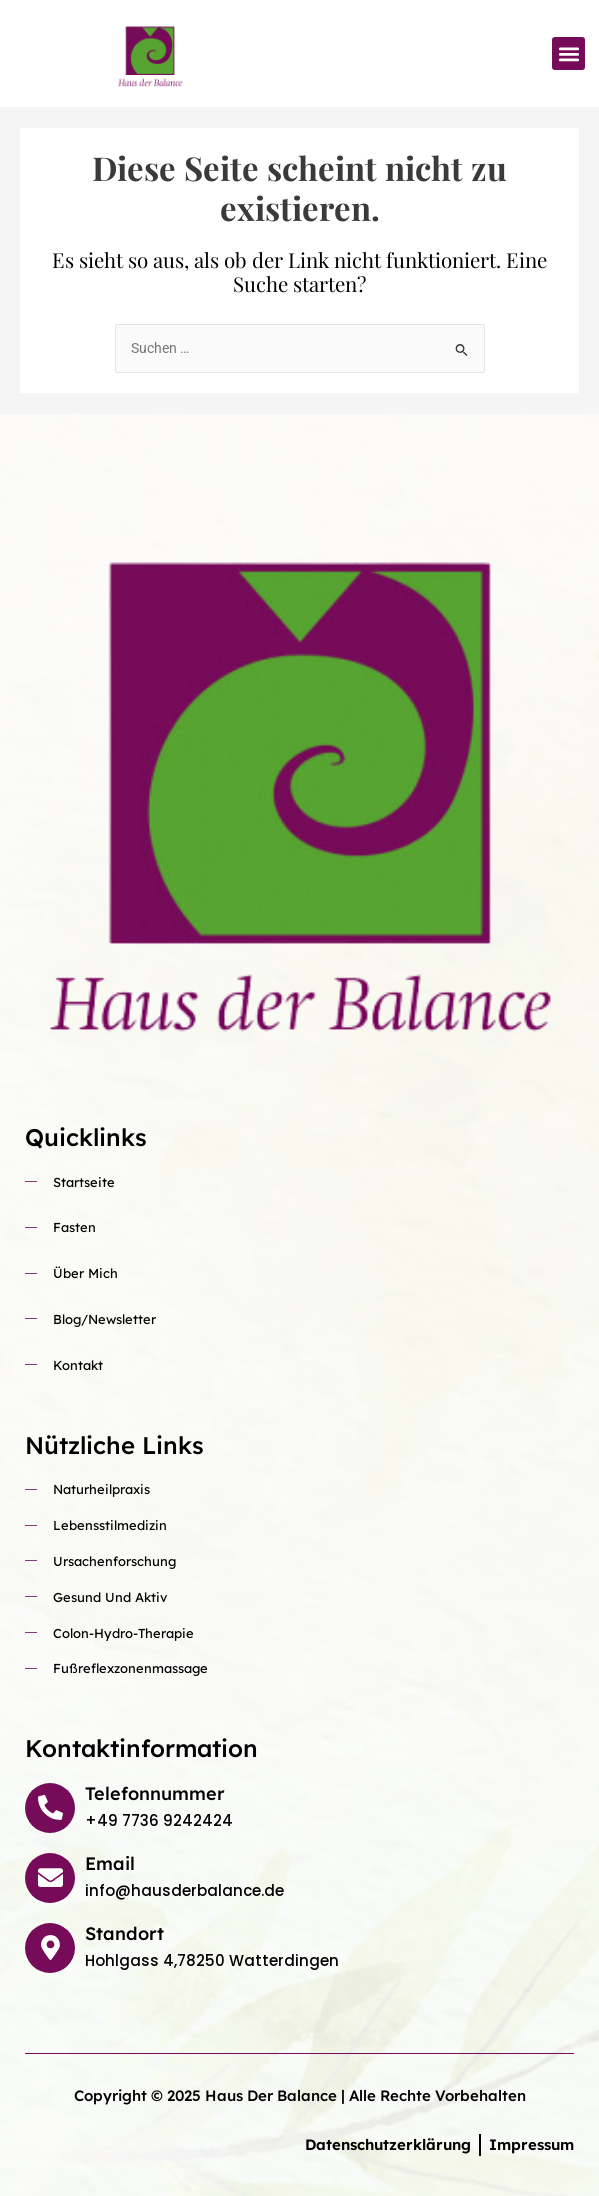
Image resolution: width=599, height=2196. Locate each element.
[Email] (50, 1878)
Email (110, 1863)
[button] (568, 53)
